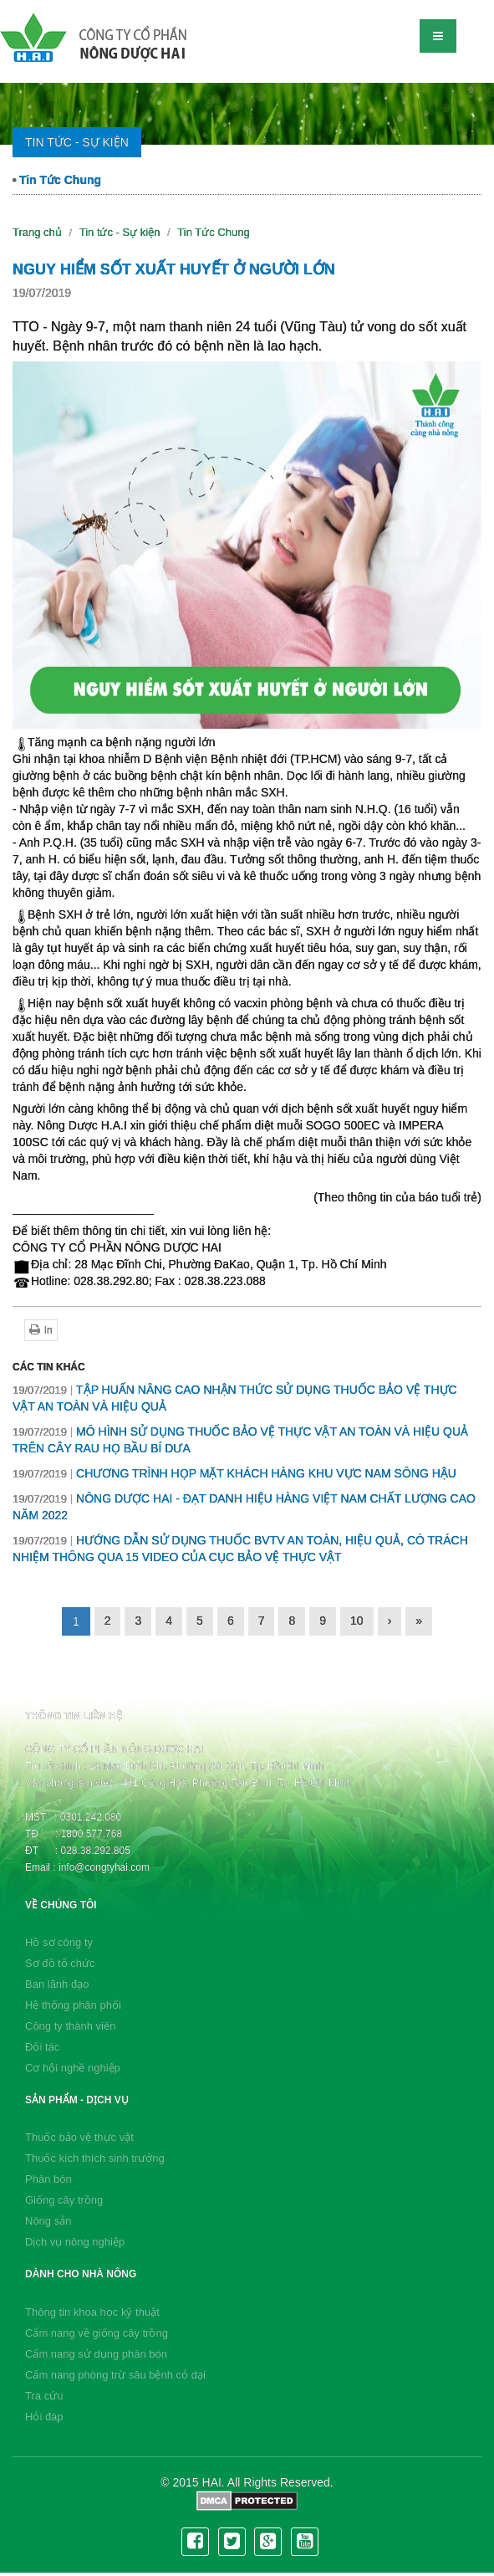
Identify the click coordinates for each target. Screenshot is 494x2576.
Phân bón (48, 2179)
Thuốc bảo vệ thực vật (79, 2137)
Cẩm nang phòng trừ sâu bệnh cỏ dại (115, 2375)
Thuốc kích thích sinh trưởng (95, 2158)
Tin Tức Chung (57, 180)
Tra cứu (44, 2395)
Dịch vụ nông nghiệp (75, 2241)
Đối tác (42, 2047)
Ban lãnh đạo (57, 1984)
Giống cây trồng (64, 2200)
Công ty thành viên (70, 2026)
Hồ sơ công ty (59, 1942)
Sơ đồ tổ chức (60, 1963)
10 (357, 1620)
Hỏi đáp (44, 2416)
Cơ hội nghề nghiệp (72, 2067)
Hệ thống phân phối (73, 2005)
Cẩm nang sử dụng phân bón (96, 2354)
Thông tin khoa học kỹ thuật (92, 2312)
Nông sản (48, 2221)
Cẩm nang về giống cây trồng (96, 2333)
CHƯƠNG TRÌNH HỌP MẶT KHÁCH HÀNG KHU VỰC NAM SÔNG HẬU (234, 1473)
